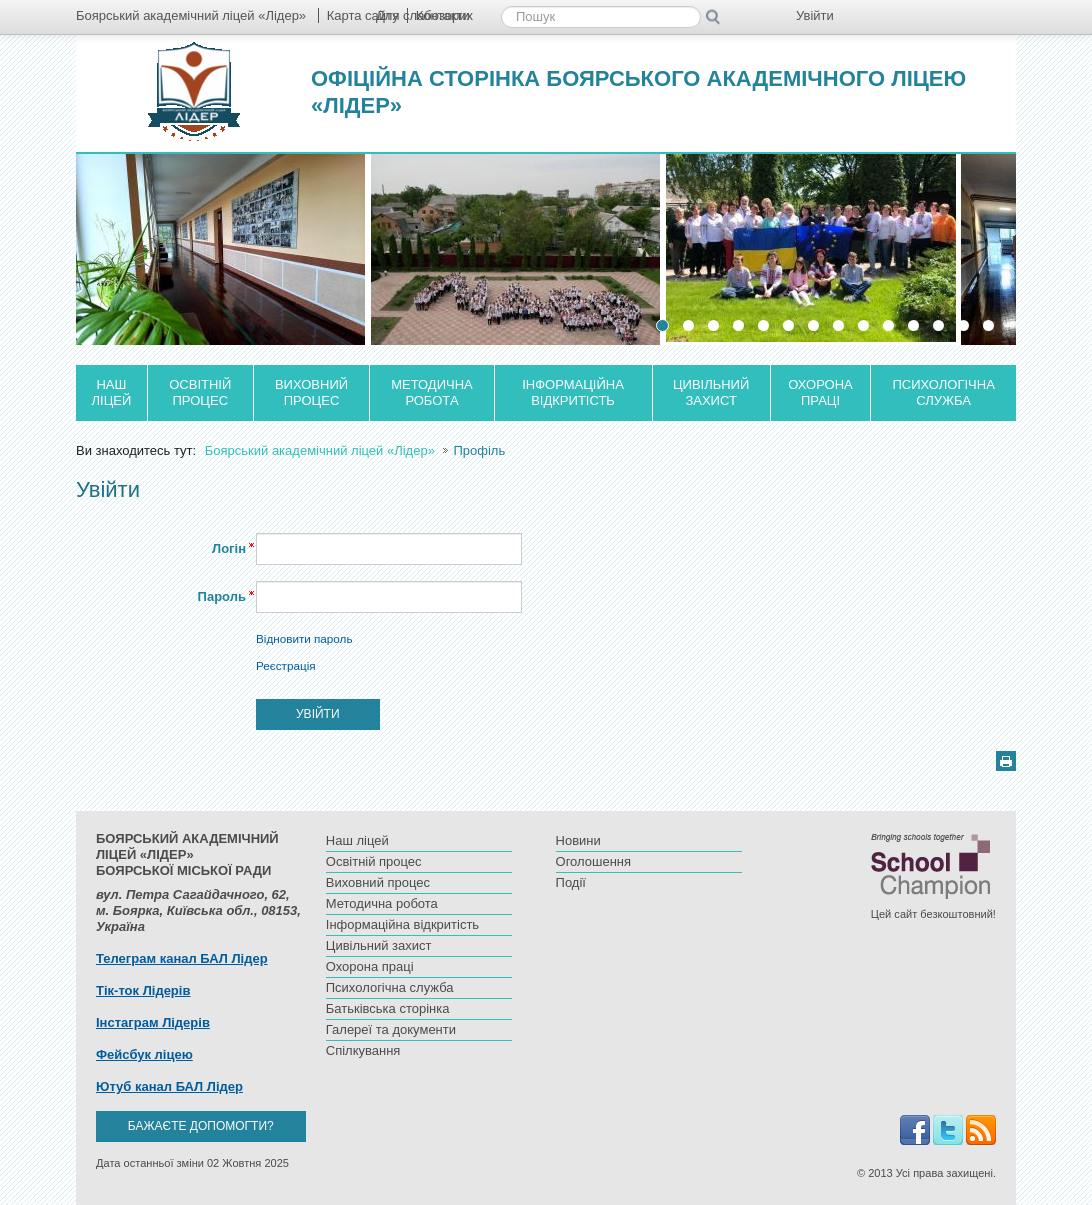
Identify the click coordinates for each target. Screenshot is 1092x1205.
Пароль (222, 596)
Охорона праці (820, 392)
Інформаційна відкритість (573, 392)
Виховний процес (311, 392)
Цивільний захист (711, 392)
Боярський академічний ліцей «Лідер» (322, 450)
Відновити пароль (304, 638)
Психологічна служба (944, 392)
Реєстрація (286, 665)
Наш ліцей (112, 392)
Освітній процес (200, 392)
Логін (229, 548)
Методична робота (432, 392)
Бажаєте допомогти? (201, 1126)
